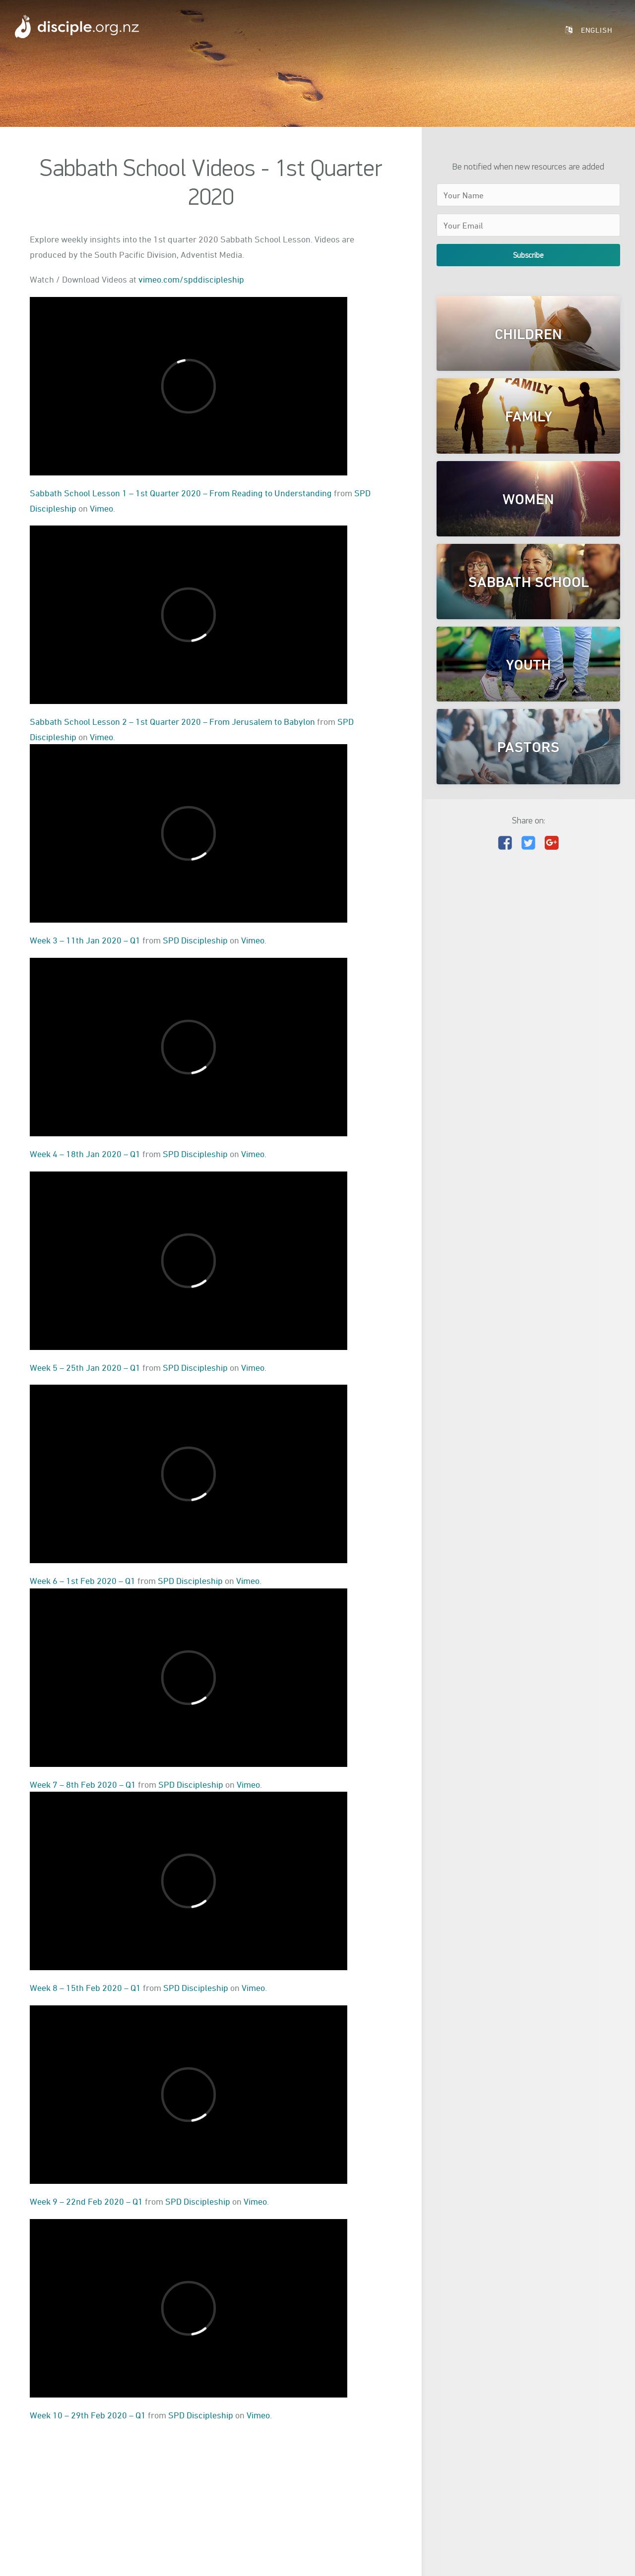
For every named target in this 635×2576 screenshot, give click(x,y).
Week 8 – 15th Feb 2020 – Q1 (85, 1987)
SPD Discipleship (195, 940)
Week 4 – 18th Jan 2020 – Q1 (85, 1154)
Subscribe (528, 254)
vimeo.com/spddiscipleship (191, 279)
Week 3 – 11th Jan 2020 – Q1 (85, 940)
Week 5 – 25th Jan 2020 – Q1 (85, 1367)
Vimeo (101, 508)
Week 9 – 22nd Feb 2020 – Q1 (86, 2201)
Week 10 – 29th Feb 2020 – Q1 (88, 2415)
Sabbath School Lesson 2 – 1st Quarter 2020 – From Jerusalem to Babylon (172, 721)
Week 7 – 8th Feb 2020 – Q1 (83, 1784)
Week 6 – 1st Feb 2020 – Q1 (82, 1580)
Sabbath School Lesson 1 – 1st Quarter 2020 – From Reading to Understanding (181, 493)
